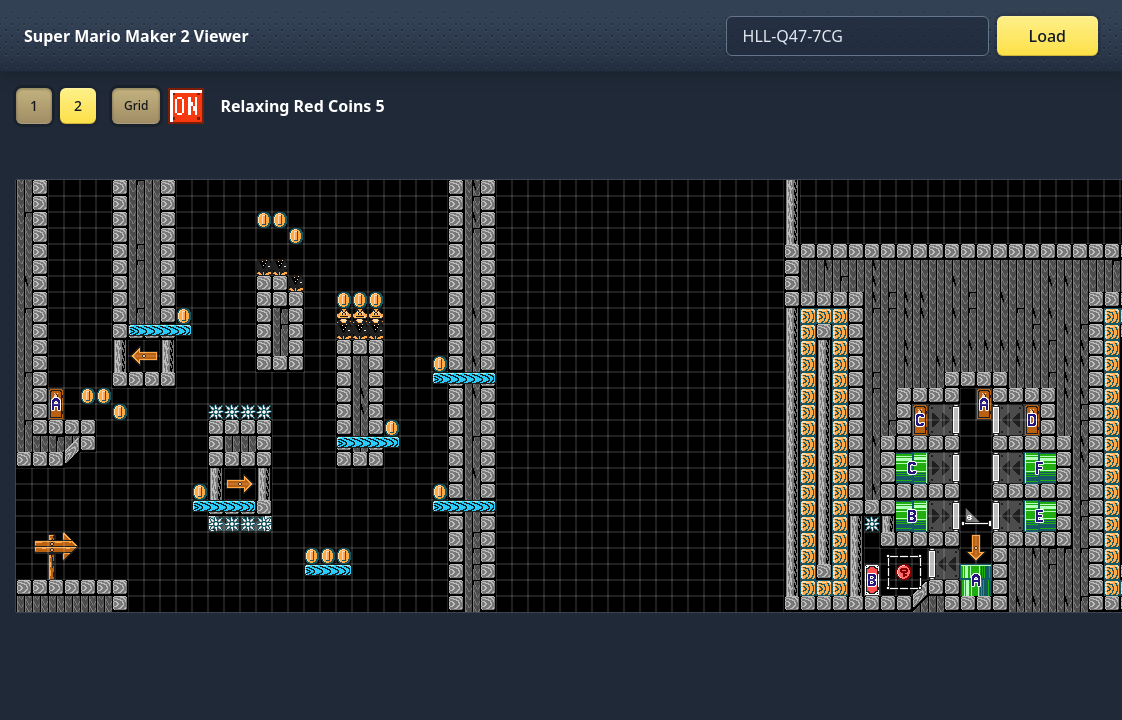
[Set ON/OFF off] (186, 106)
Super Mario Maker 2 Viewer (136, 36)
